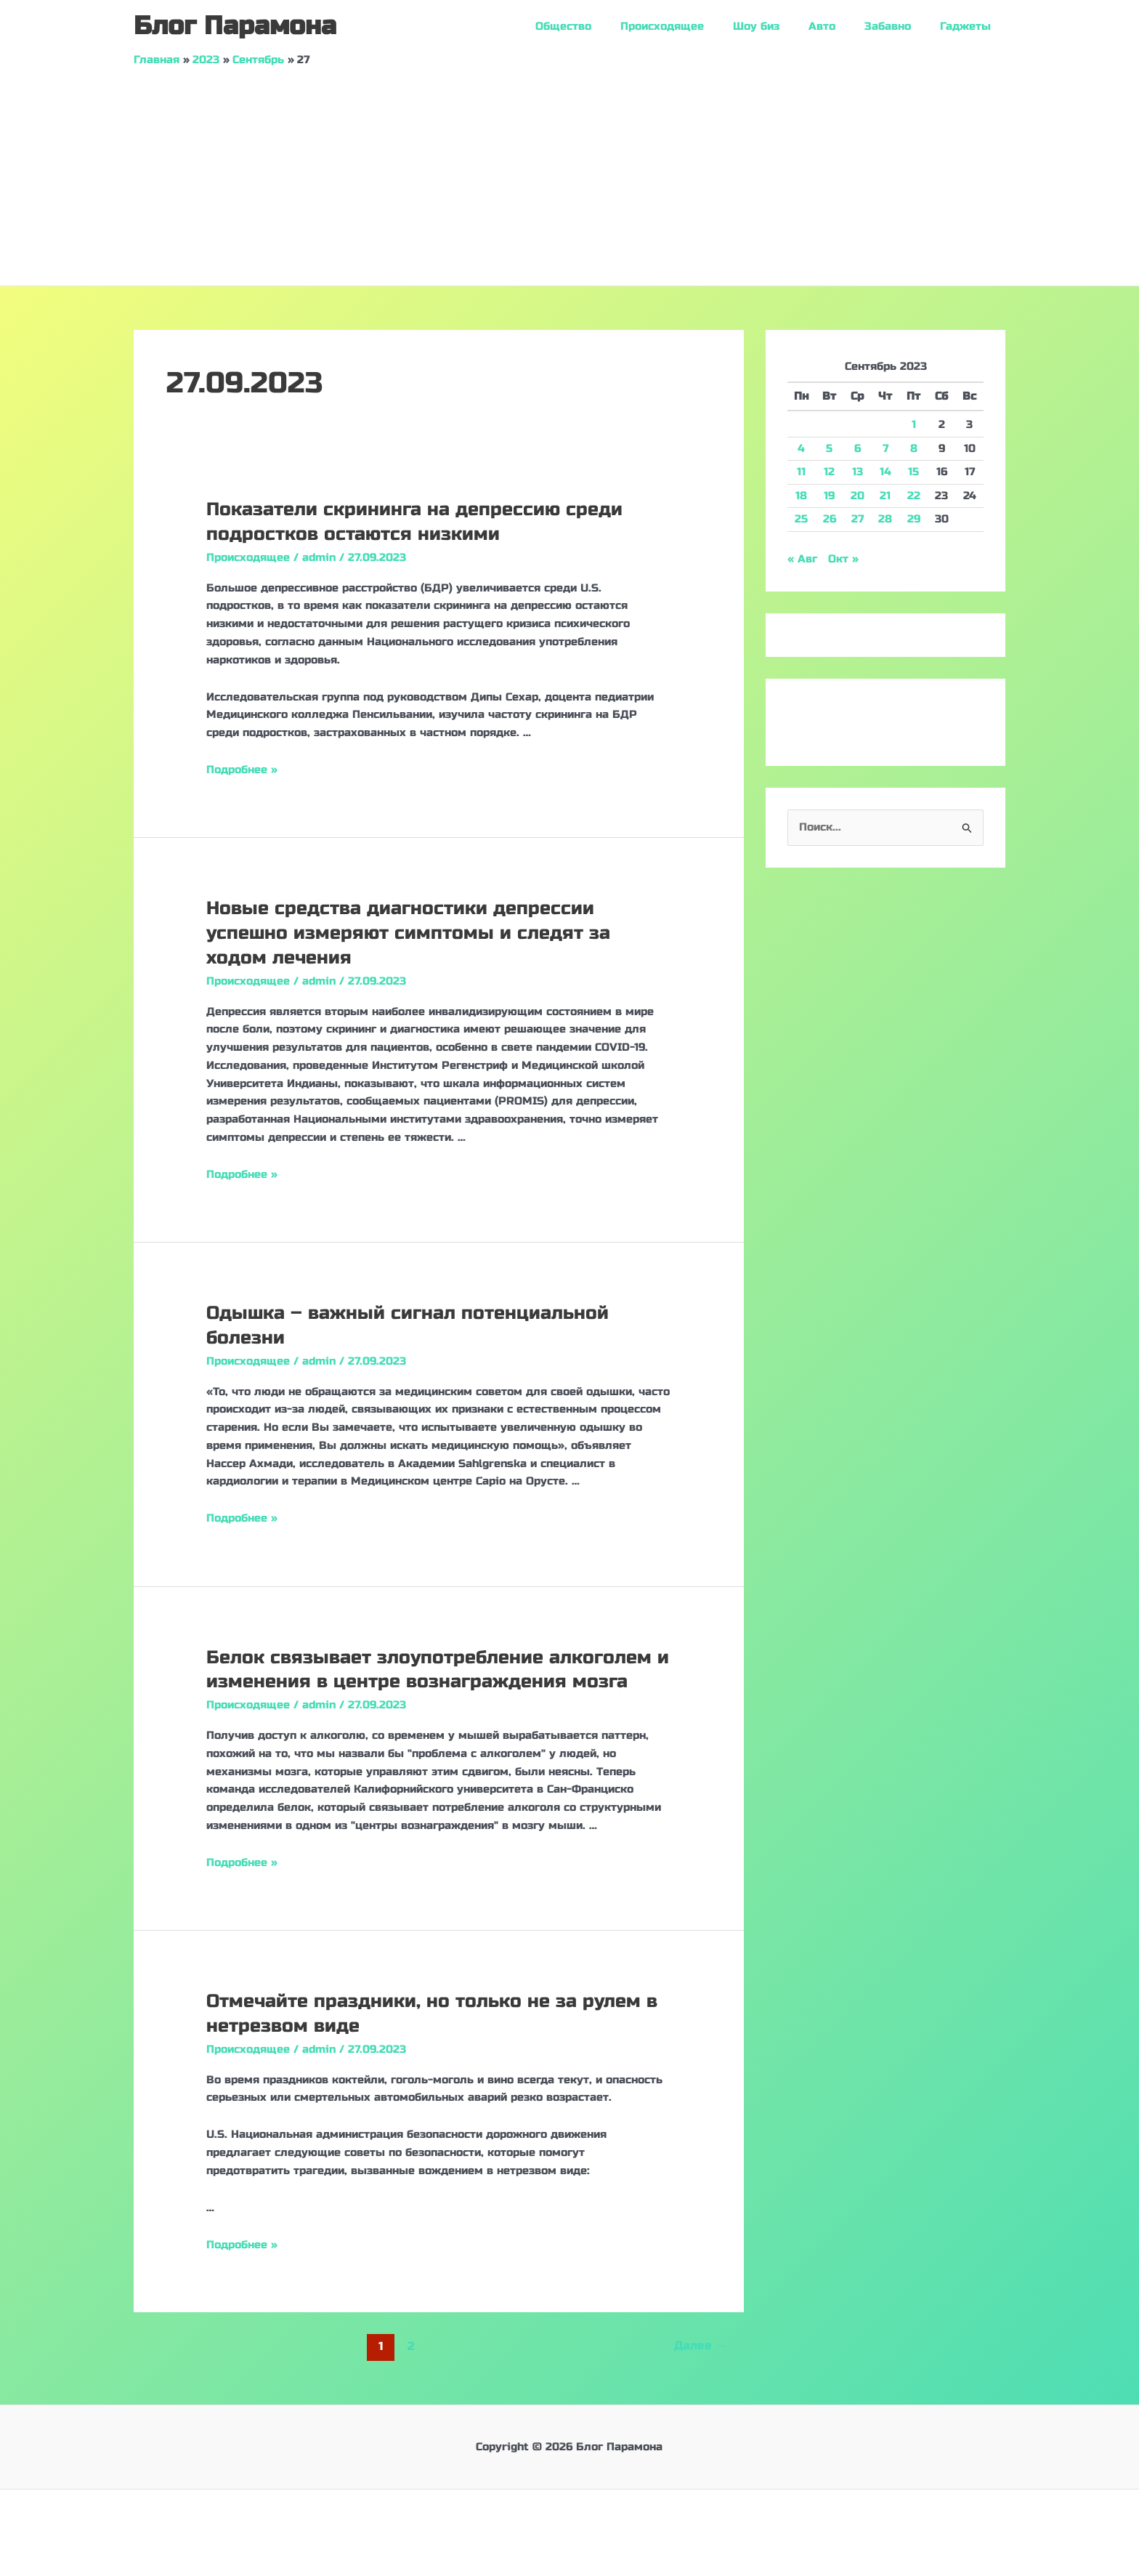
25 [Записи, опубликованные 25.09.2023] (801, 518)
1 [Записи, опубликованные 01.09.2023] (914, 424)
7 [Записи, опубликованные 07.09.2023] (885, 448)
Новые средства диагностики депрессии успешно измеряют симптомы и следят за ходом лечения (412, 933)
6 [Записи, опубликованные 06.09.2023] (857, 448)
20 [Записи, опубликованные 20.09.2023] (857, 495)
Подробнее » (241, 769)
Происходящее (695, 26)
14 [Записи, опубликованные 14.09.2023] (885, 471)
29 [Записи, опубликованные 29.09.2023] (913, 518)
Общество (603, 26)
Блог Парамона (235, 26)
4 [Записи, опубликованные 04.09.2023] (801, 448)
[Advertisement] (569, 176)
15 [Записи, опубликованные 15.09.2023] (913, 471)
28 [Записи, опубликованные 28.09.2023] (885, 518)
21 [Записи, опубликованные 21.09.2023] (885, 495)
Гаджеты (969, 26)
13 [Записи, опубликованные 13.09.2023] (857, 471)
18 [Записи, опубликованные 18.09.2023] (801, 495)
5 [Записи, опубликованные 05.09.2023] (829, 448)
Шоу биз (781, 26)
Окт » (843, 558)
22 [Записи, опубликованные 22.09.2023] (913, 495)
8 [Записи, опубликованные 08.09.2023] (913, 448)
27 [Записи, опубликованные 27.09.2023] (857, 518)
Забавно (898, 26)
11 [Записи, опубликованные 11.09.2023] (801, 471)
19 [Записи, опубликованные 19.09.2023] (829, 495)
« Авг (802, 558)
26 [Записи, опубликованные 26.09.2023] (829, 518)
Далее (699, 2345)
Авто (840, 26)
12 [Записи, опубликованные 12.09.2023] (829, 471)
